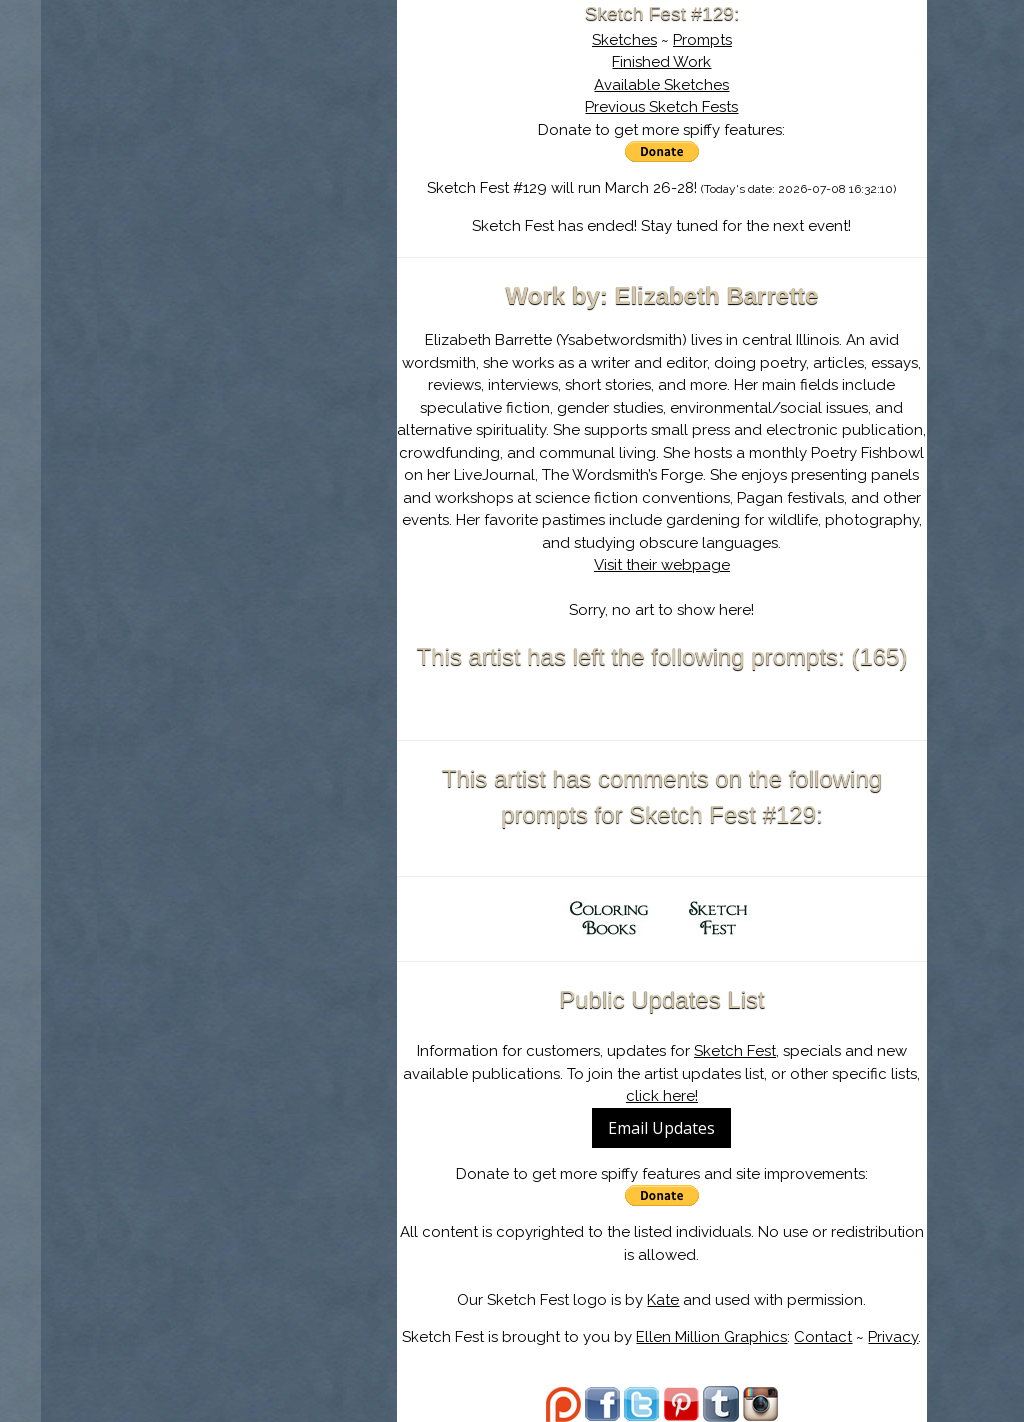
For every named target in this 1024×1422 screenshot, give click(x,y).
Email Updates (661, 1128)
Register (289, 235)
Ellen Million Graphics (711, 1337)
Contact (823, 1337)
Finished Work (661, 62)
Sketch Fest (735, 1051)
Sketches (624, 40)
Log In (199, 235)
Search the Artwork (247, 204)
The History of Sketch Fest (247, 174)
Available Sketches (661, 85)
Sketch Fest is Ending (247, 113)
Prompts (702, 40)
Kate (663, 1300)
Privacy (893, 1337)
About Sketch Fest (247, 143)
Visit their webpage (662, 565)
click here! (662, 1096)
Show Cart (216, 261)
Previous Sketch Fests (661, 107)
